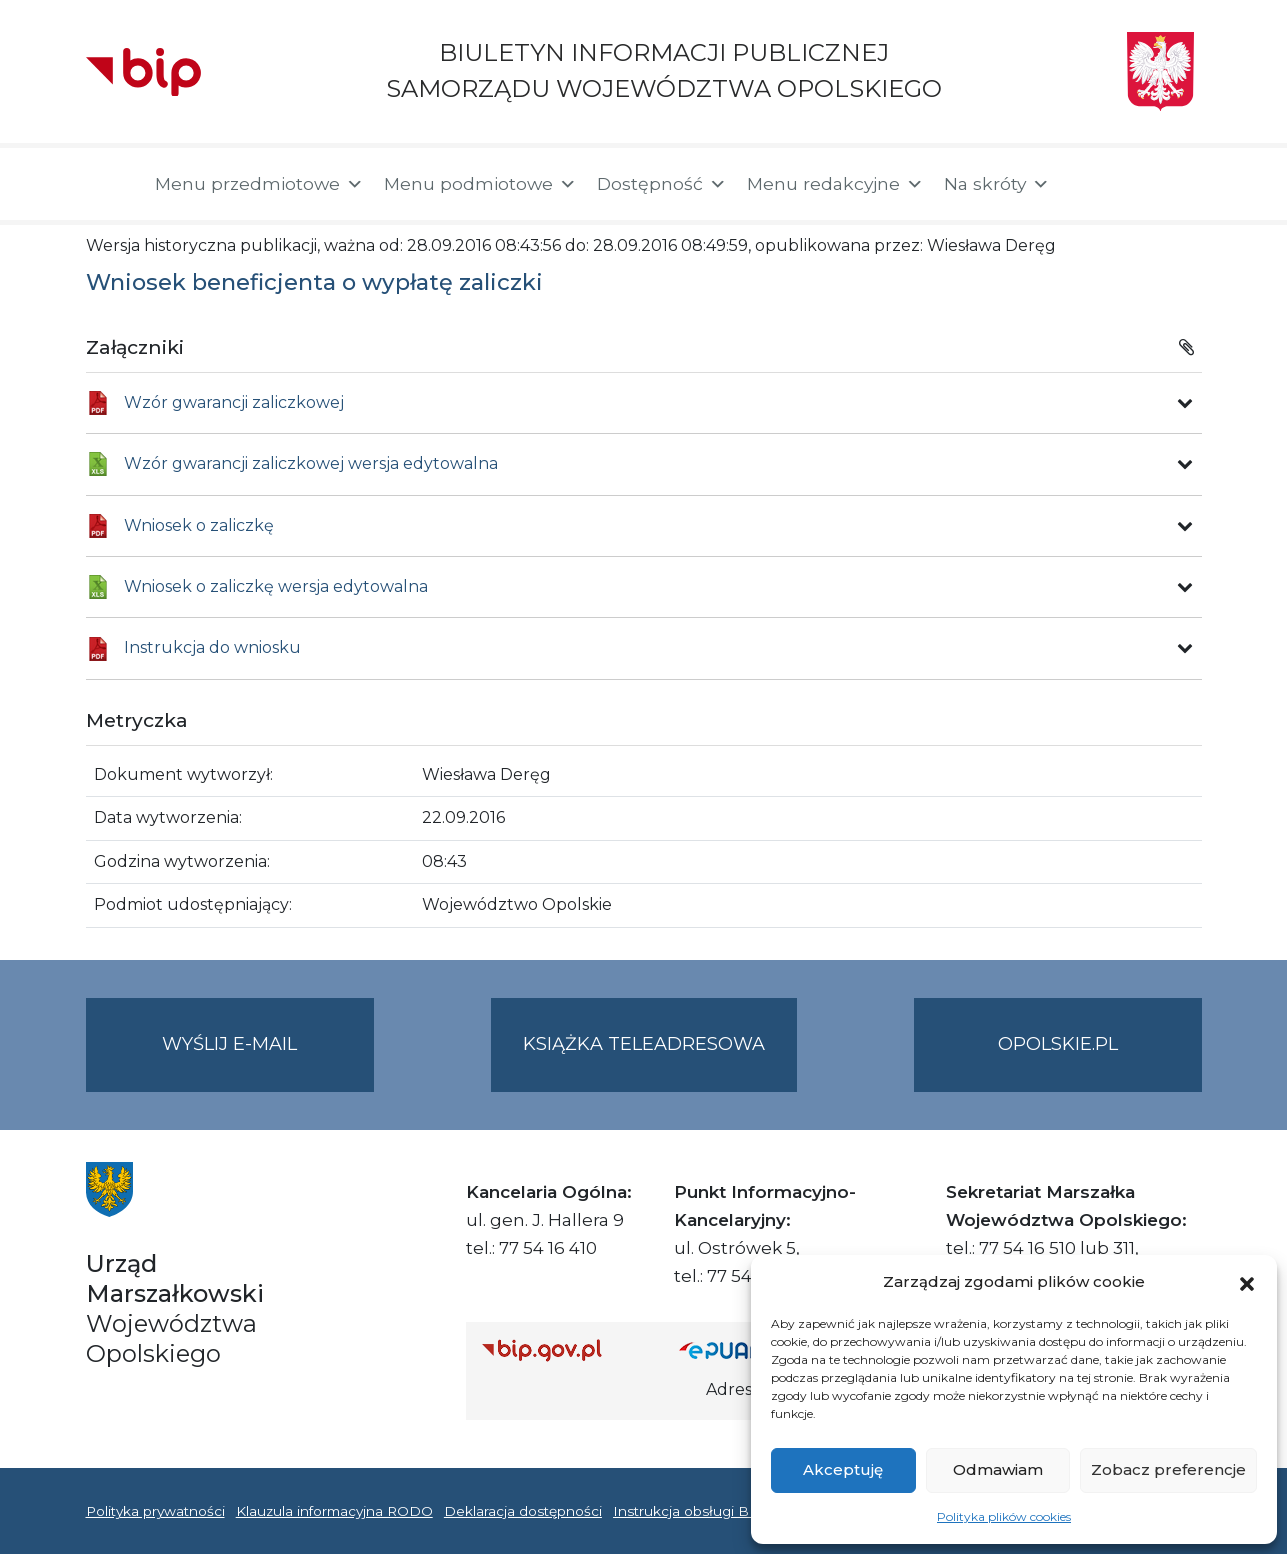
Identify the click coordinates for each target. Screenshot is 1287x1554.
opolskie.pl (1058, 1044)
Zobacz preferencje (1168, 1469)
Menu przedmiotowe (259, 184)
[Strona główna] (110, 184)
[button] (1247, 1282)
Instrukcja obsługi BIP (688, 1511)
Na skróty (997, 184)
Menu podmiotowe (480, 184)
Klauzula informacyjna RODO (334, 1511)
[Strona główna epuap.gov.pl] (744, 1349)
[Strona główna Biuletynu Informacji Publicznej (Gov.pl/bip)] (565, 1349)
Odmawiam (998, 1469)
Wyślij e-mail (268, 1060)
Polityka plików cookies (1004, 1516)
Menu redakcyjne (835, 184)
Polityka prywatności (155, 1511)
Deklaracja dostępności (523, 1511)
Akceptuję (843, 1469)
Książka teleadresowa (644, 1044)
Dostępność (662, 184)
